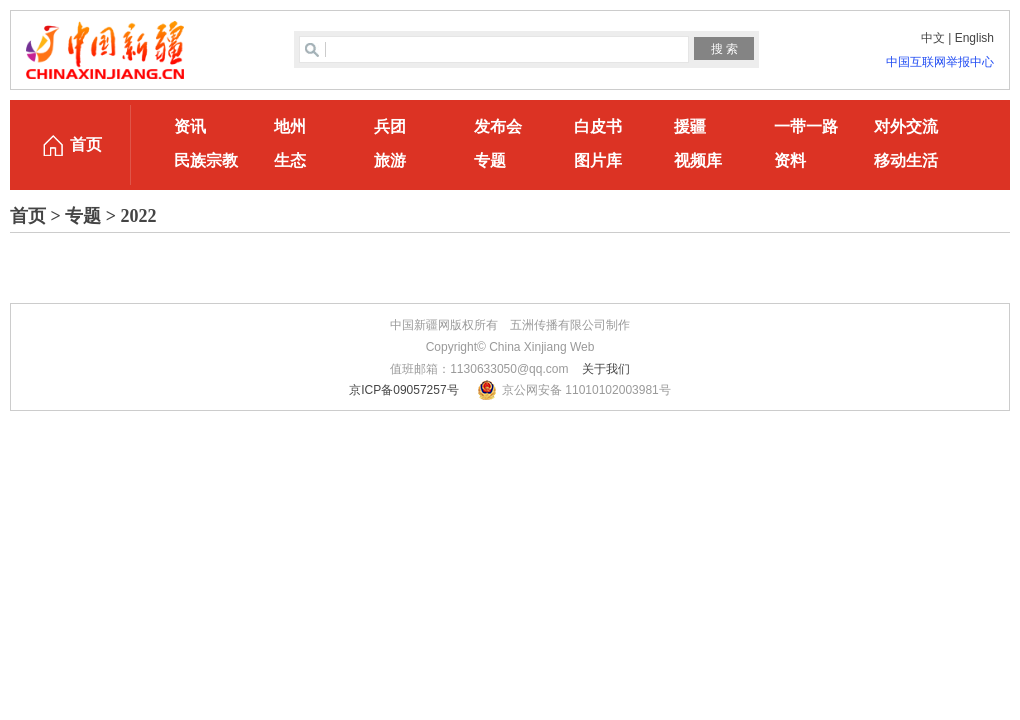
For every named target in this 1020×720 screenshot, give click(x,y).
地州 (290, 126)
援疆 (690, 126)
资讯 (190, 126)
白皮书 (598, 126)
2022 (139, 216)
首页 (86, 144)
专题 (490, 160)
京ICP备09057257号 (403, 390)
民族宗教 (206, 160)
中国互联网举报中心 (940, 62)
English (974, 38)
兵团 (390, 126)
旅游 (390, 160)
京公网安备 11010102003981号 (586, 390)
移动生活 (906, 160)
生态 (290, 160)
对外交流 (906, 126)
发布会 (498, 126)
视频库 (698, 160)
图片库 (598, 160)
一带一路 (806, 126)
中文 (933, 38)
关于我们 (606, 369)
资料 (790, 160)
